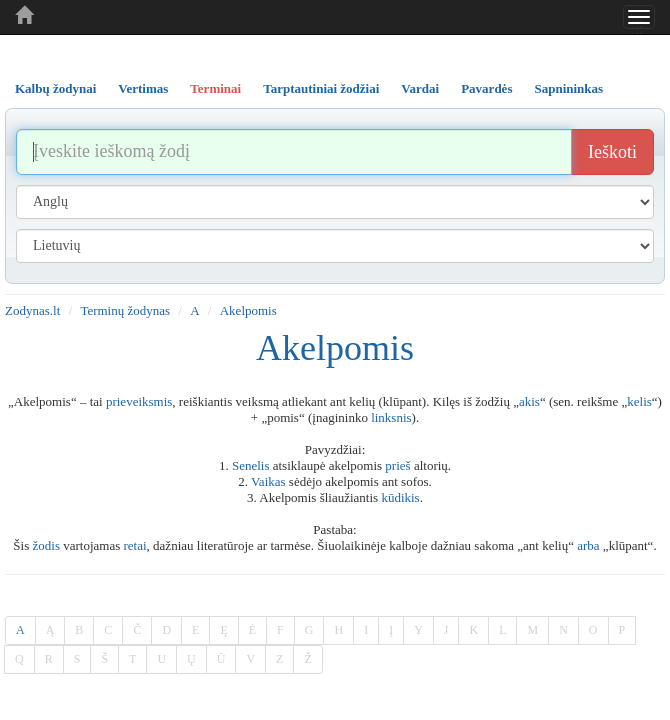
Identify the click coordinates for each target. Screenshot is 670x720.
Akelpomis (248, 310)
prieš (397, 465)
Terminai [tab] (215, 88)
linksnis (391, 417)
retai (135, 545)
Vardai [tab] (420, 88)
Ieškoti (612, 152)
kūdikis (400, 497)
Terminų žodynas (125, 310)
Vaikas (268, 481)
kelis (639, 401)
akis (529, 401)
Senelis (251, 465)
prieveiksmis (139, 401)
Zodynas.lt (32, 310)
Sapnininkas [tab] (568, 88)
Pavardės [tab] (486, 88)
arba (588, 545)
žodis (46, 545)
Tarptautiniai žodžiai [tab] (321, 88)
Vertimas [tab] (143, 88)
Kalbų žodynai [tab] (55, 88)
